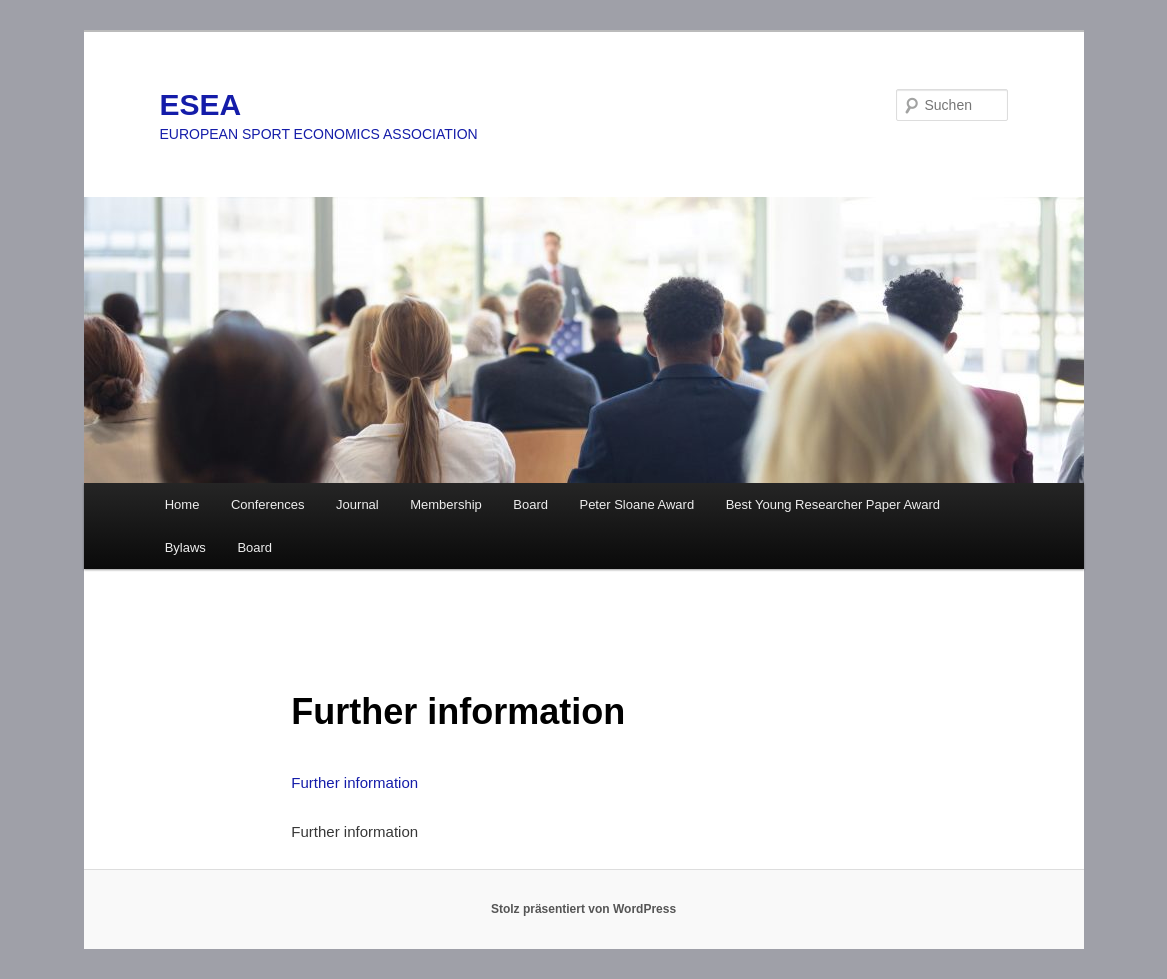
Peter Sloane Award (636, 504)
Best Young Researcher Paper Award (833, 504)
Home (182, 504)
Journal (357, 504)
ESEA (201, 104)
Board (530, 504)
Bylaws (185, 547)
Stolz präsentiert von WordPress (583, 909)
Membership (446, 504)
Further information (354, 782)
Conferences (268, 504)
